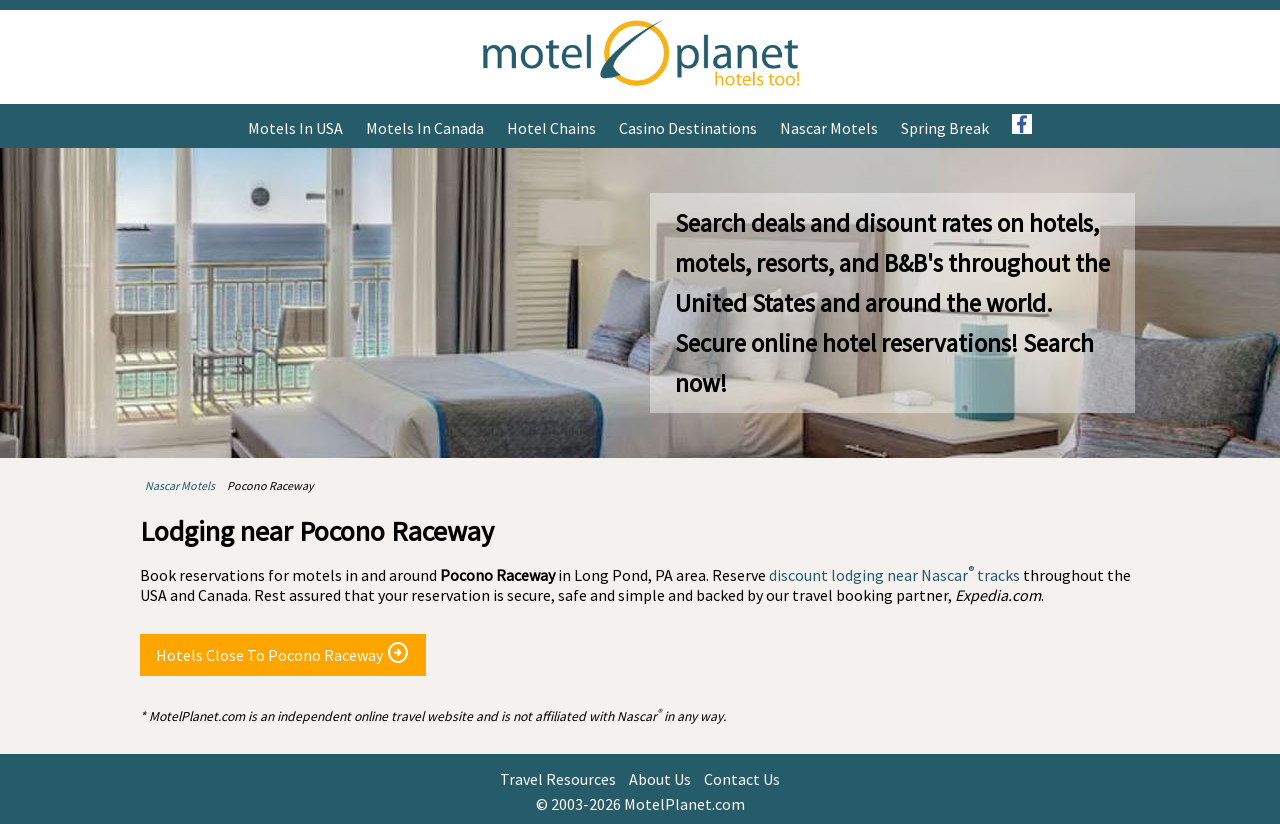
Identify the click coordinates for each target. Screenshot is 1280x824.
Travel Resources (558, 779)
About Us (660, 779)
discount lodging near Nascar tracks (894, 575)
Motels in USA (295, 128)
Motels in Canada (425, 128)
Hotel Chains (551, 128)
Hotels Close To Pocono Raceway (283, 653)
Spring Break (945, 128)
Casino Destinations (688, 128)
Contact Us (742, 779)
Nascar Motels (829, 128)
